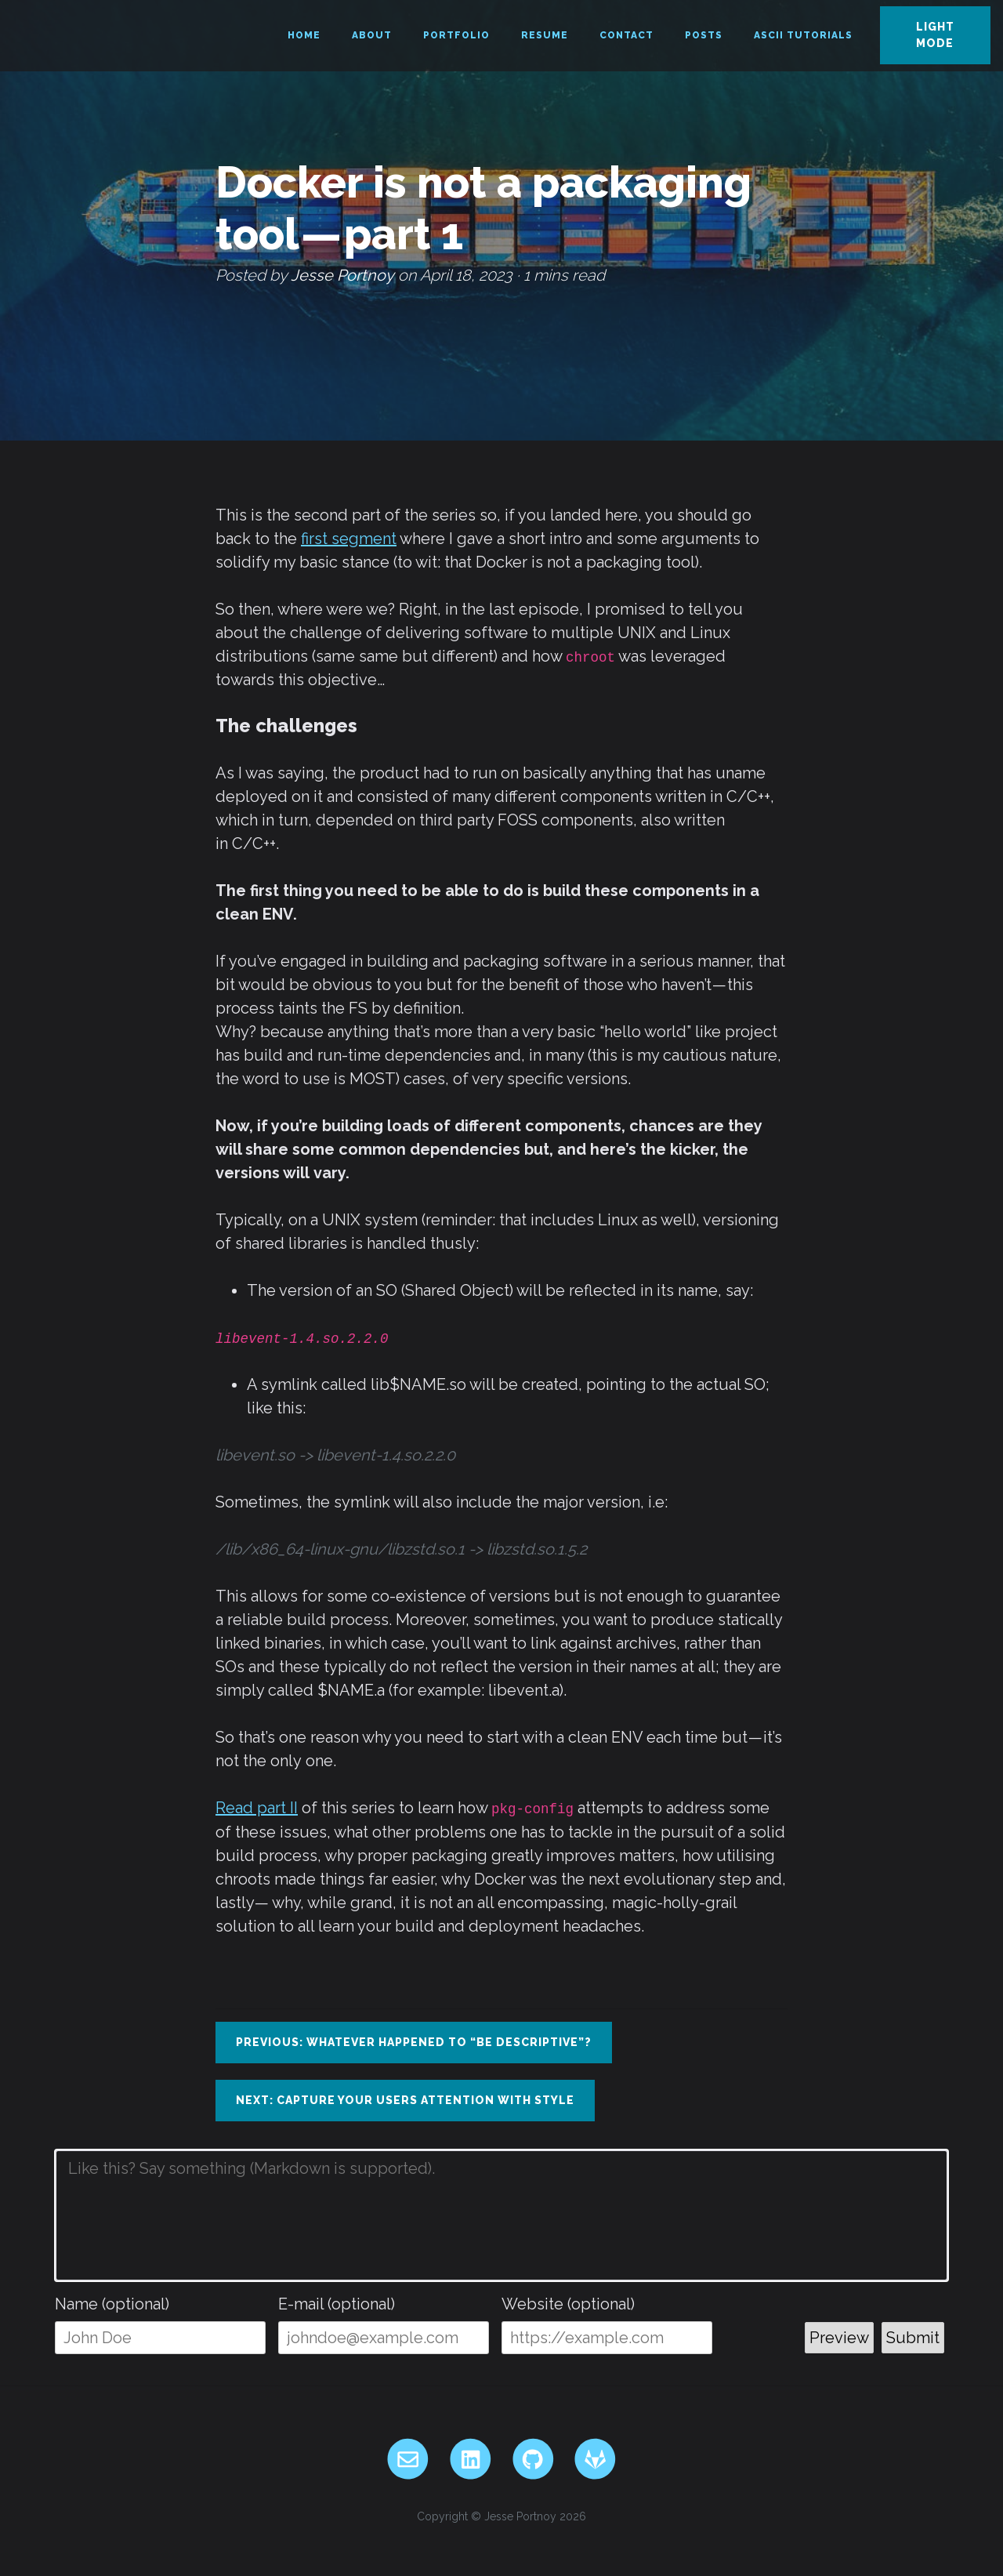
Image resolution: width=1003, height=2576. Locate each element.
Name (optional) (112, 2304)
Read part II (256, 1807)
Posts (703, 35)
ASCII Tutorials (803, 35)
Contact (626, 35)
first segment (348, 538)
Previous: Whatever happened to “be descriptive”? (414, 2042)
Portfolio (456, 35)
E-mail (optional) (336, 2304)
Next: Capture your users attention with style (405, 2100)
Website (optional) (568, 2304)
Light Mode (935, 34)
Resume (544, 35)
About (372, 35)
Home (304, 35)
